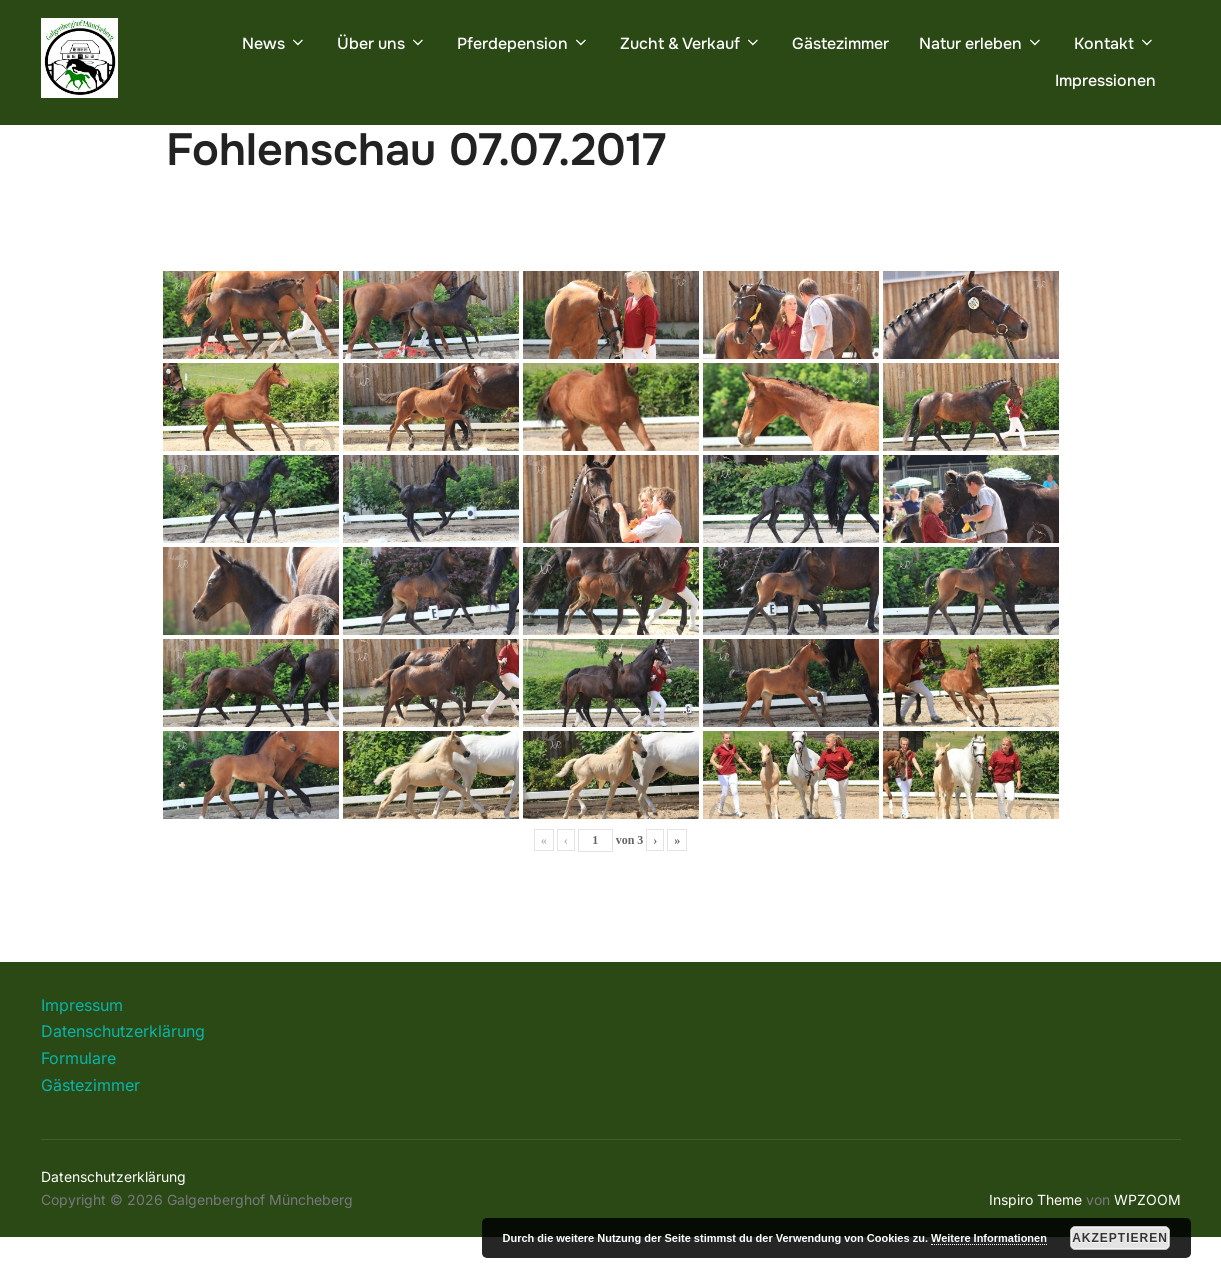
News (274, 43)
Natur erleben (981, 43)
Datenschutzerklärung (123, 1082)
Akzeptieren (1120, 1238)
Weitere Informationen (989, 1238)
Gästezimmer (840, 43)
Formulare (78, 1109)
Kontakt (1115, 43)
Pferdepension (523, 43)
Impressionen (1105, 80)
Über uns (382, 43)
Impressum (82, 1056)
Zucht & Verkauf (691, 43)
